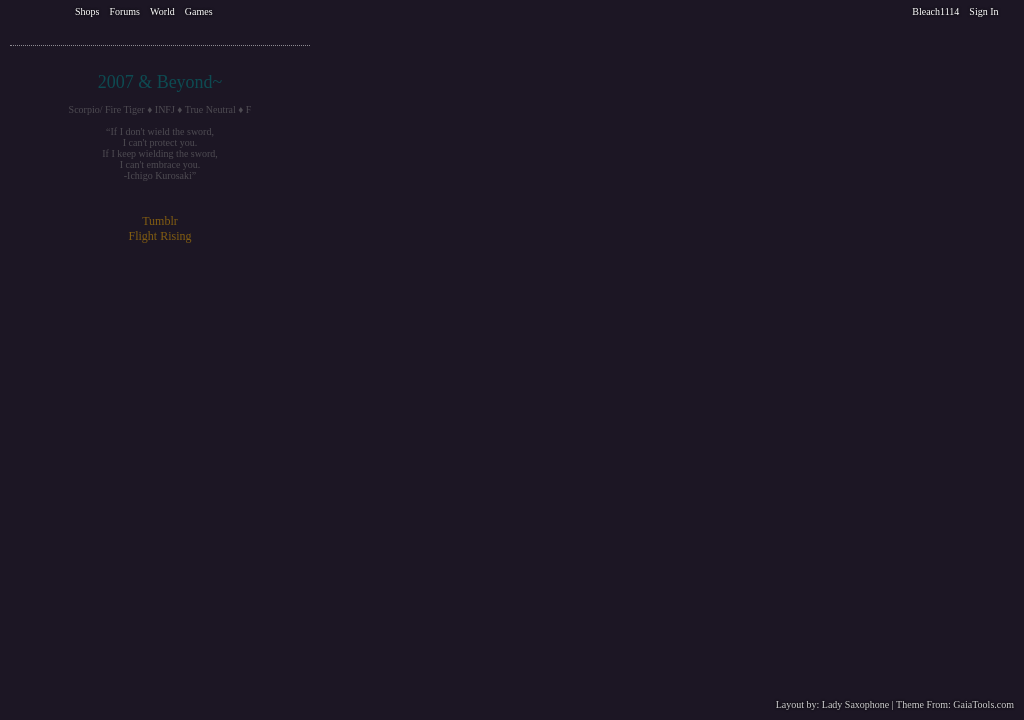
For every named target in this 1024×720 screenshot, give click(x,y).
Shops (87, 11)
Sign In (983, 11)
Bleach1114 (935, 11)
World (162, 11)
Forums (124, 11)
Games (199, 11)
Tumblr (160, 221)
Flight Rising (159, 236)
